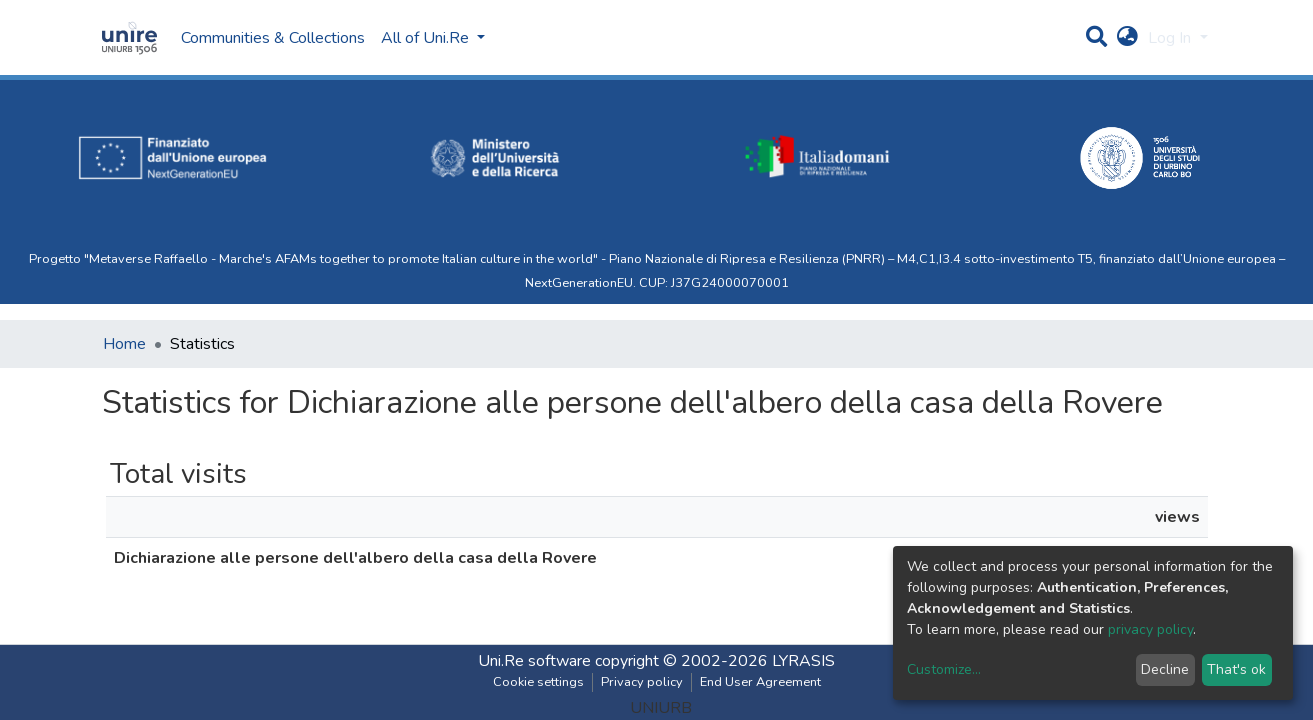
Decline (1165, 669)
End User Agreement (760, 682)
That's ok (1236, 669)
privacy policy (1150, 629)
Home (124, 344)
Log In (1171, 38)
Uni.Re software (534, 661)
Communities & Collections (273, 38)
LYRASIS (803, 661)
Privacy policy (642, 682)
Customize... (944, 669)
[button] (1127, 38)
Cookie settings (538, 682)
